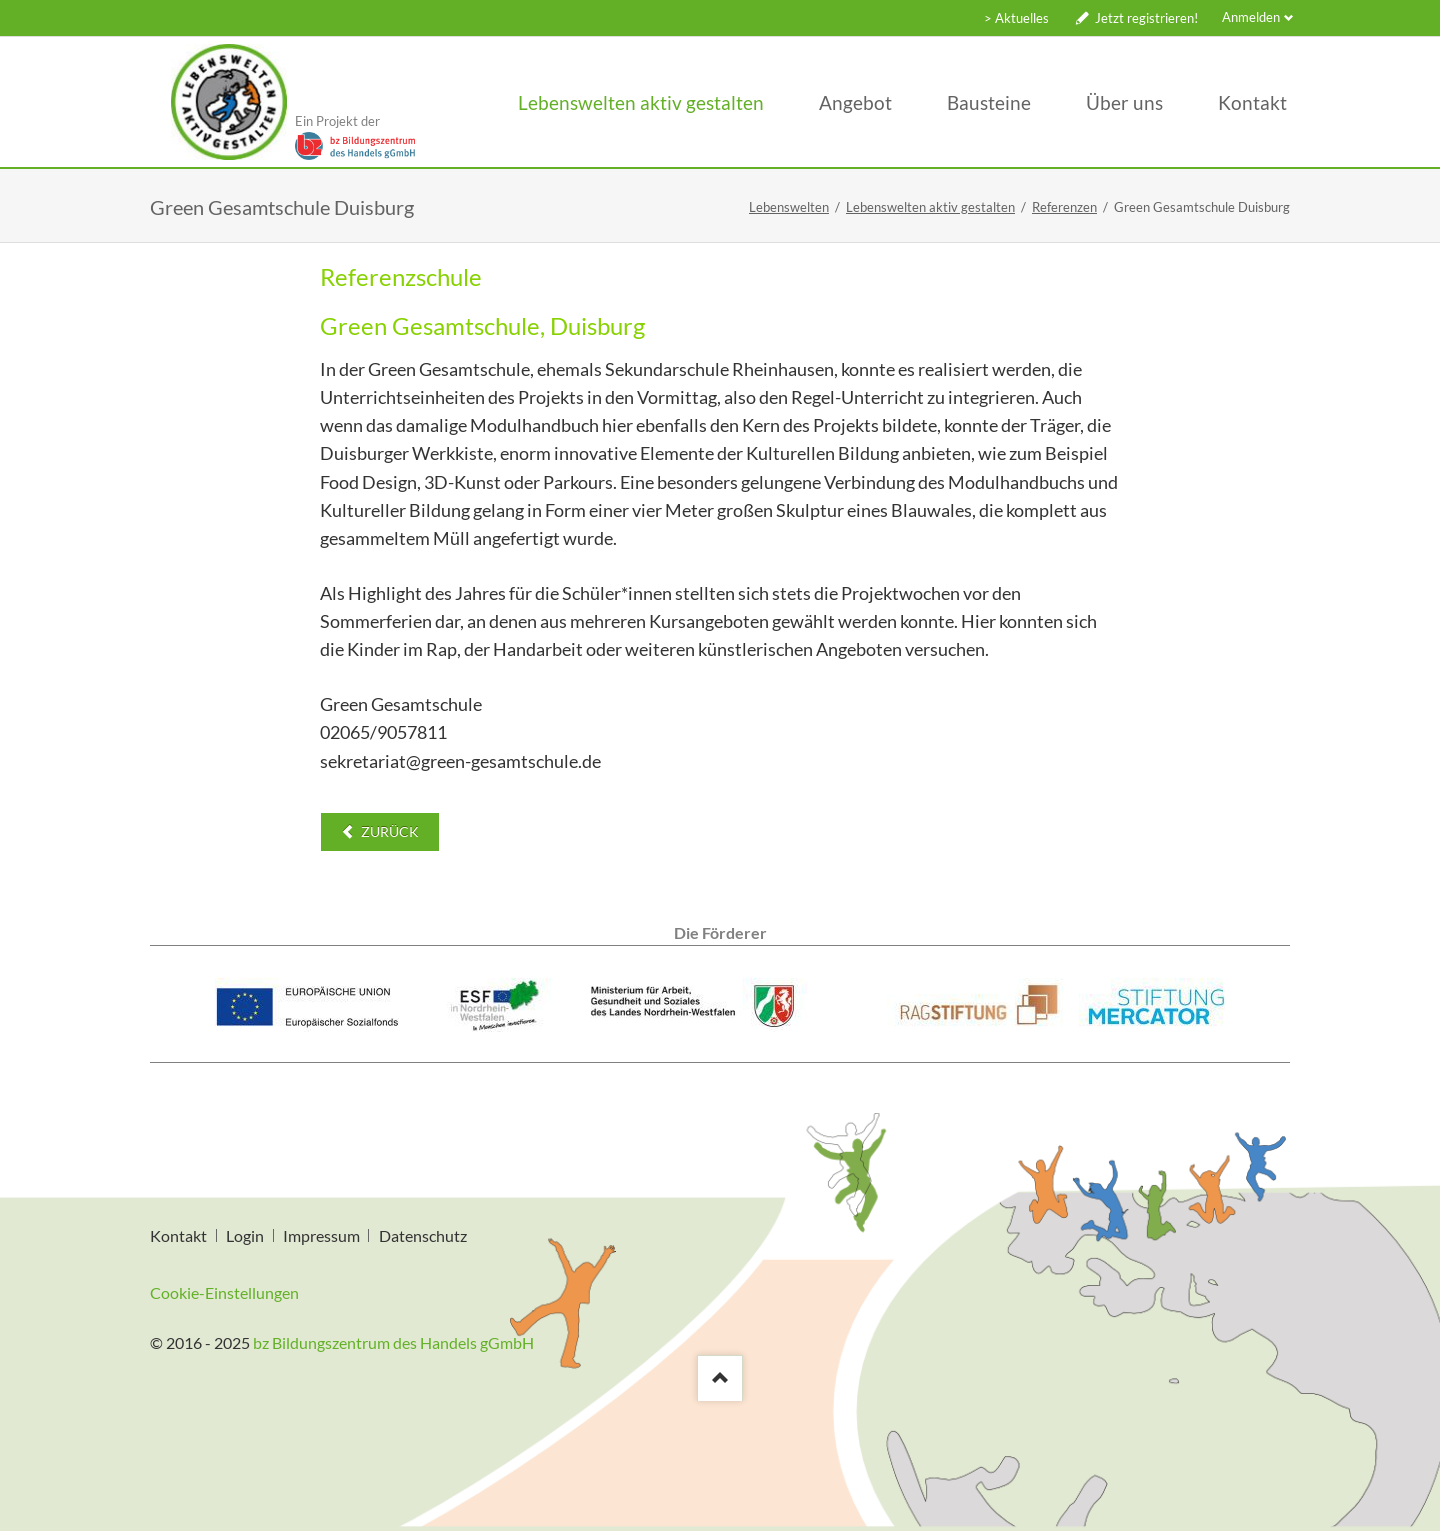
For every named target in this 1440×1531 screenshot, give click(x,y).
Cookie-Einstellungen (224, 1292)
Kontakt (178, 1235)
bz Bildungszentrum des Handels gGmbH (393, 1342)
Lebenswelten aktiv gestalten (930, 207)
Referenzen (1064, 207)
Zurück (388, 831)
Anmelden (1251, 17)
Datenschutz (423, 1235)
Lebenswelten (789, 207)
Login (245, 1235)
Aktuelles (1022, 18)
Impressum (321, 1235)
